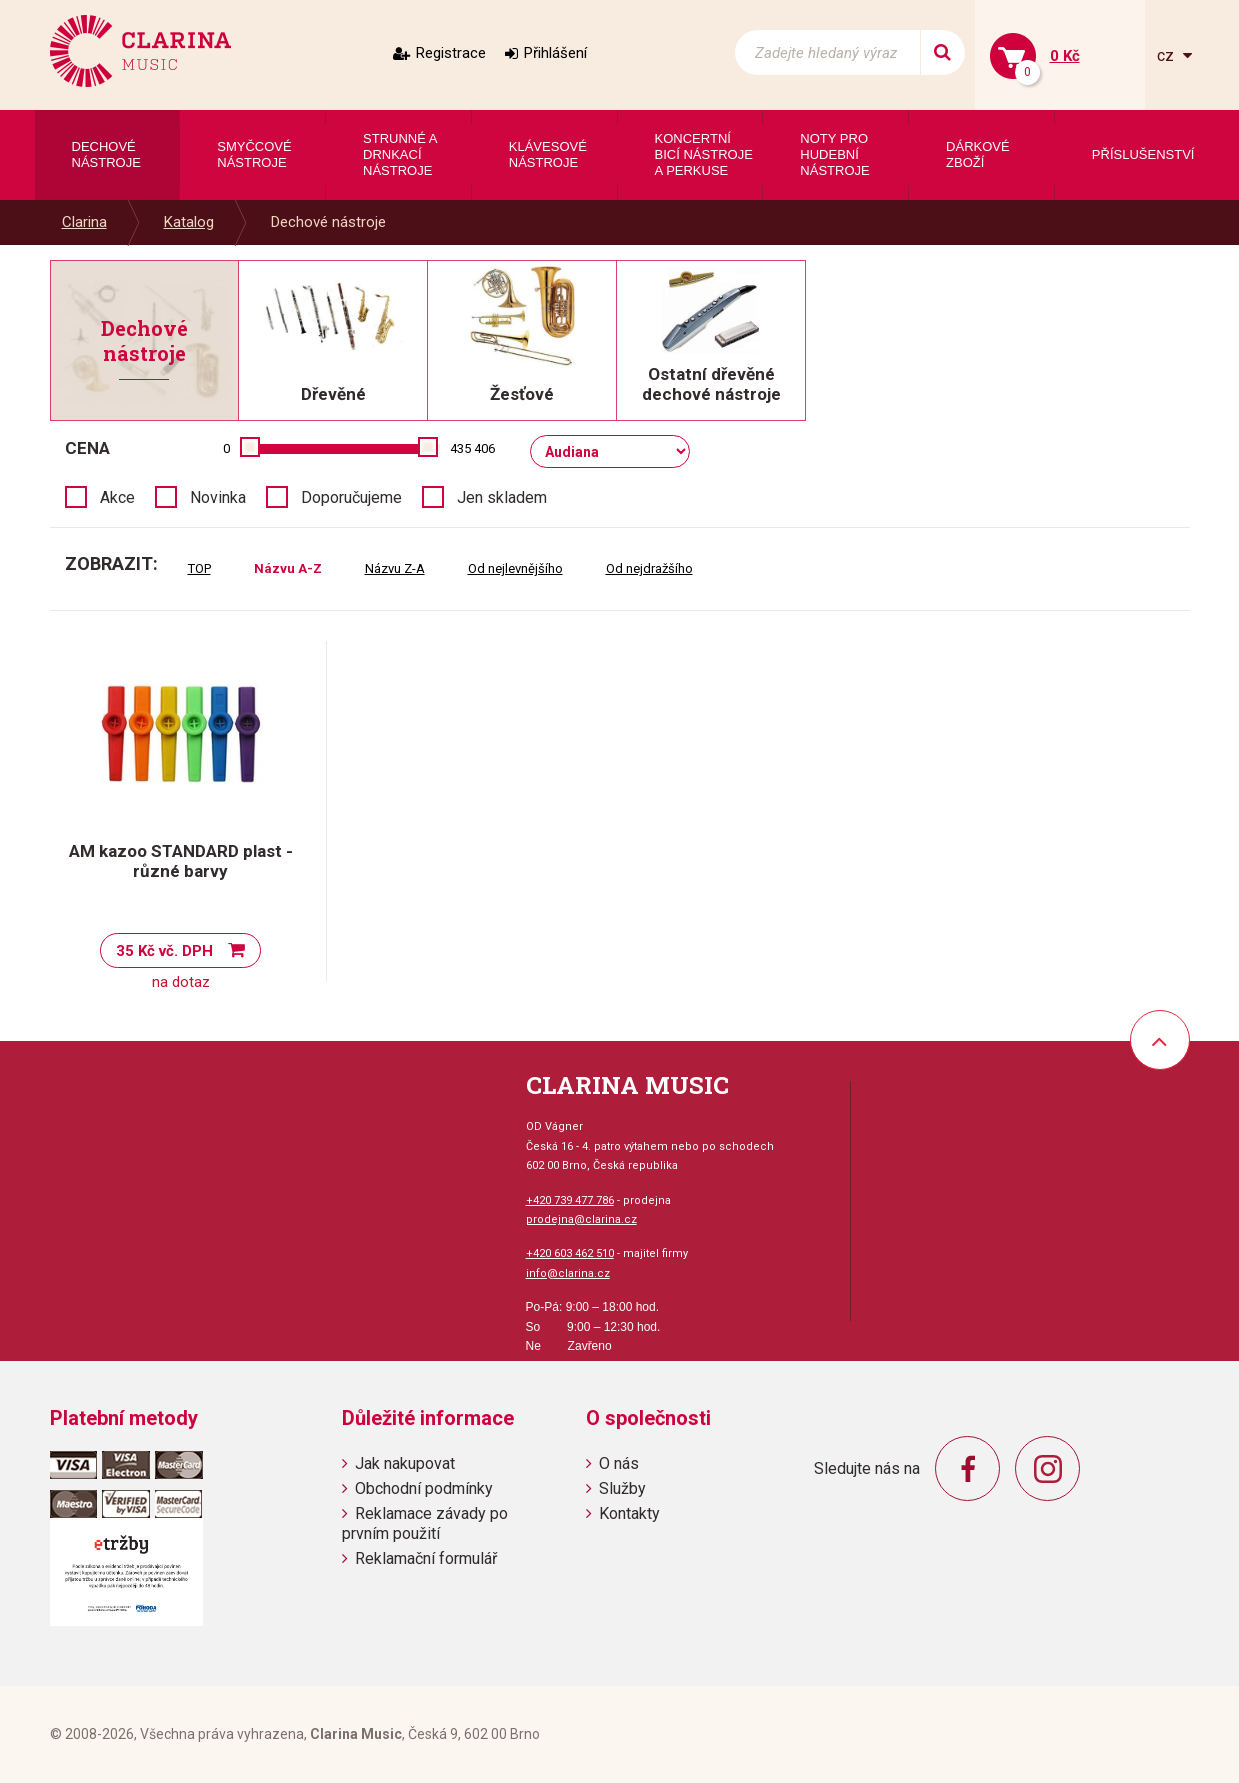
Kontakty (629, 1513)
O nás (619, 1463)
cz (1167, 55)
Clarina (84, 222)
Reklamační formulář (426, 1558)
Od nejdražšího (649, 568)
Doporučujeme (351, 497)
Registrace (451, 53)
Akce (117, 497)
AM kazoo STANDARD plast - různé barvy (181, 861)
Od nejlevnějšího (515, 568)
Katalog (189, 222)
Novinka (218, 497)
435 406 (472, 448)
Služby (622, 1488)
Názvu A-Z (288, 568)
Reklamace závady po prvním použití (425, 1523)
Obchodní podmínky (424, 1488)
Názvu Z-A (395, 568)
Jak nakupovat (405, 1463)
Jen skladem (502, 497)
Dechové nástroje (328, 222)
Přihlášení (555, 53)
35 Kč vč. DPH (164, 951)
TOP (199, 568)
